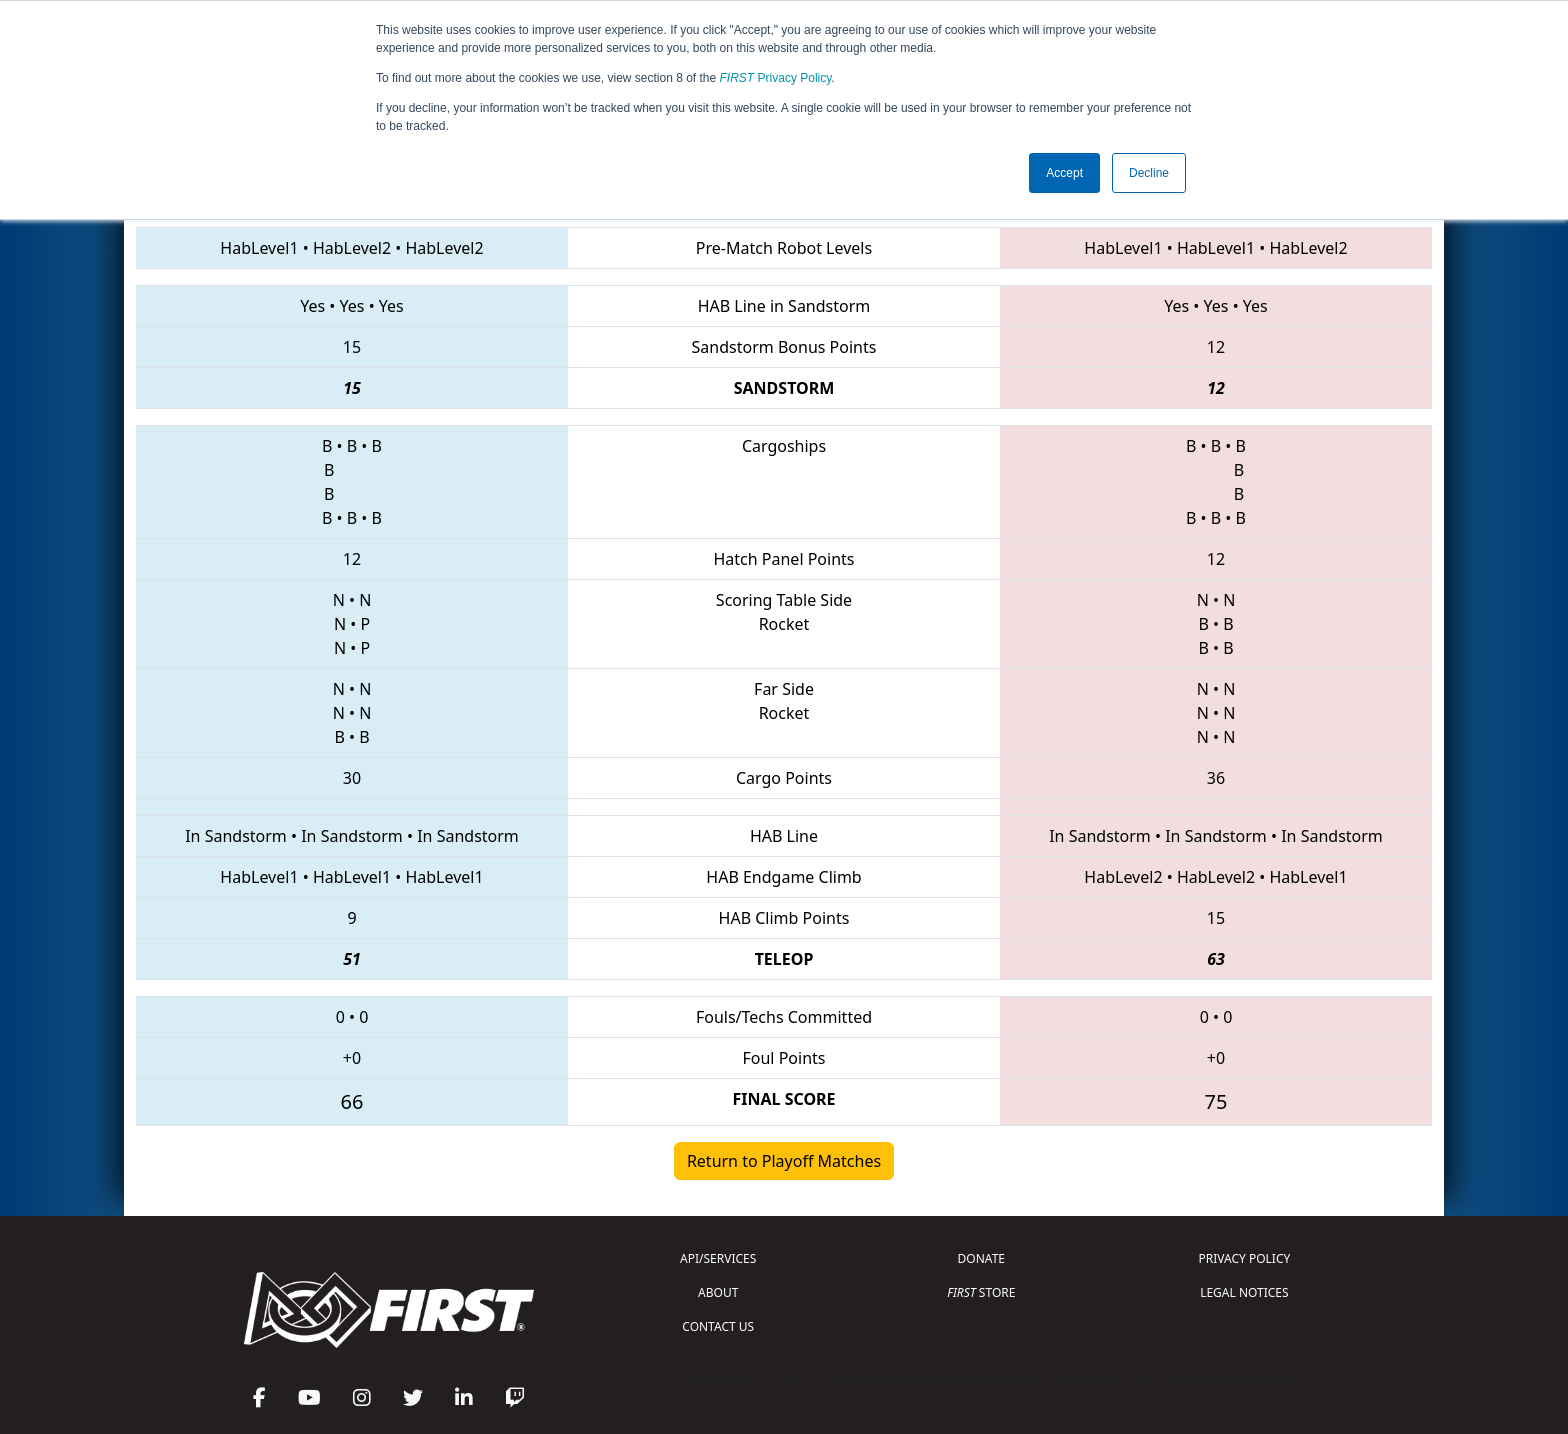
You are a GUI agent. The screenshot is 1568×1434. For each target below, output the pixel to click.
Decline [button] (1149, 173)
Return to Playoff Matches (784, 1161)
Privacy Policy (776, 78)
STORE (981, 1292)
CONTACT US (718, 1326)
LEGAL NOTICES (1244, 1292)
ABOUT (718, 1292)
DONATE (981, 1258)
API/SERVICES (718, 1258)
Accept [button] (1064, 173)
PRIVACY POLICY (1244, 1258)
